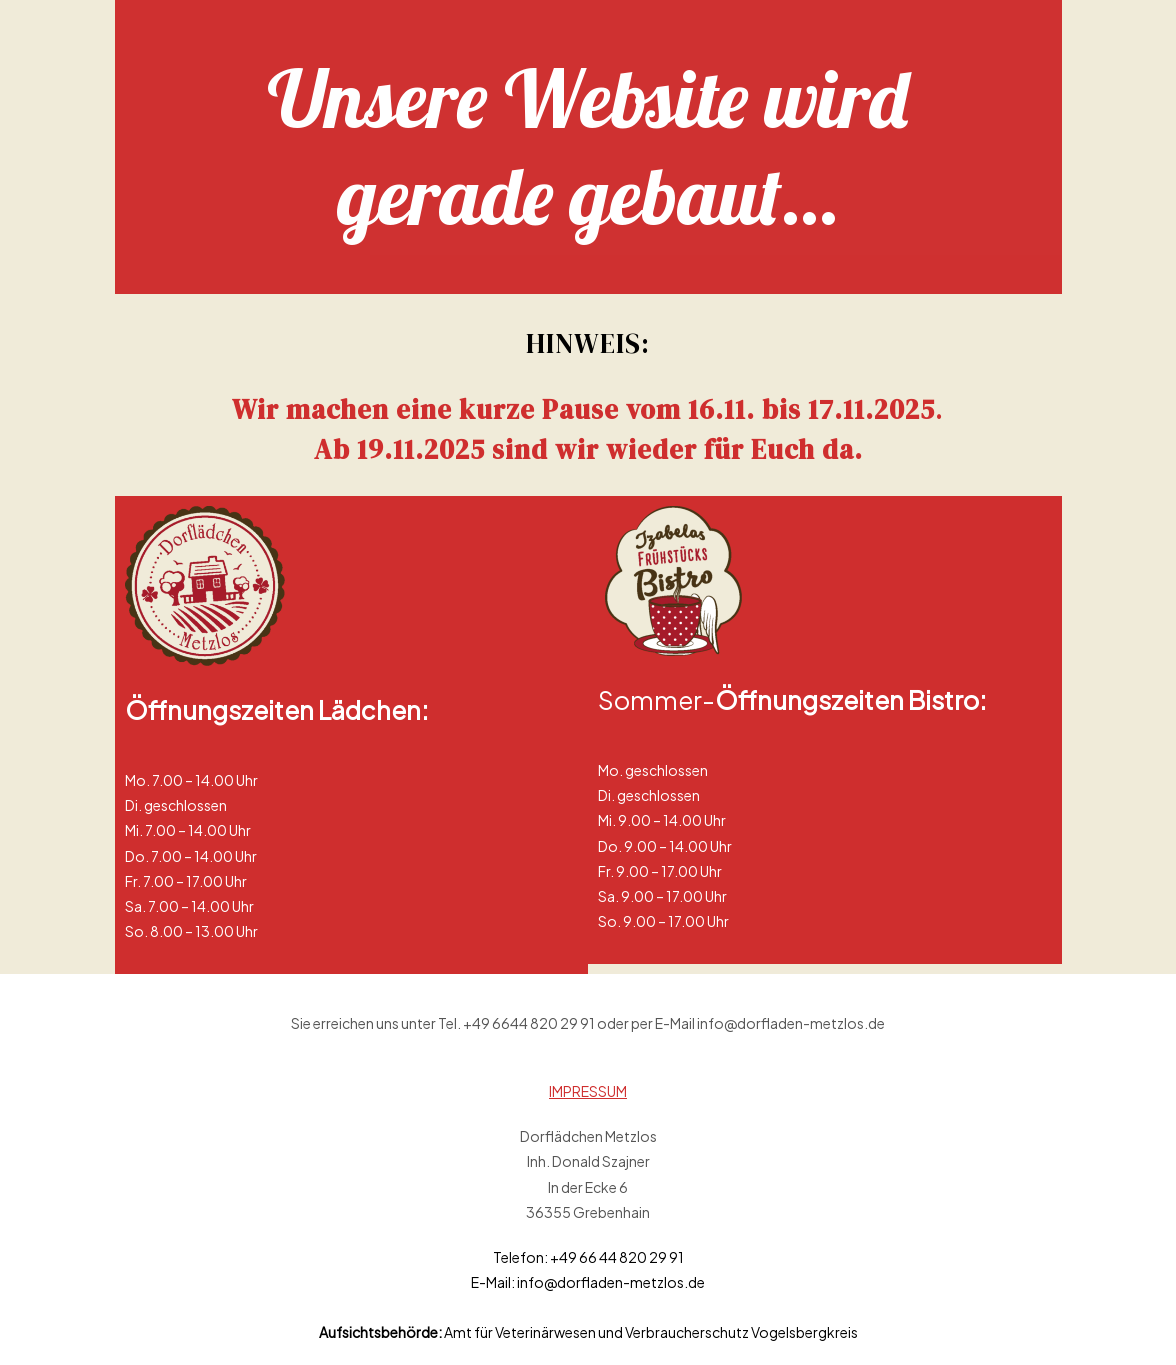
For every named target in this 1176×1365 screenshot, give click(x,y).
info (530, 1282)
